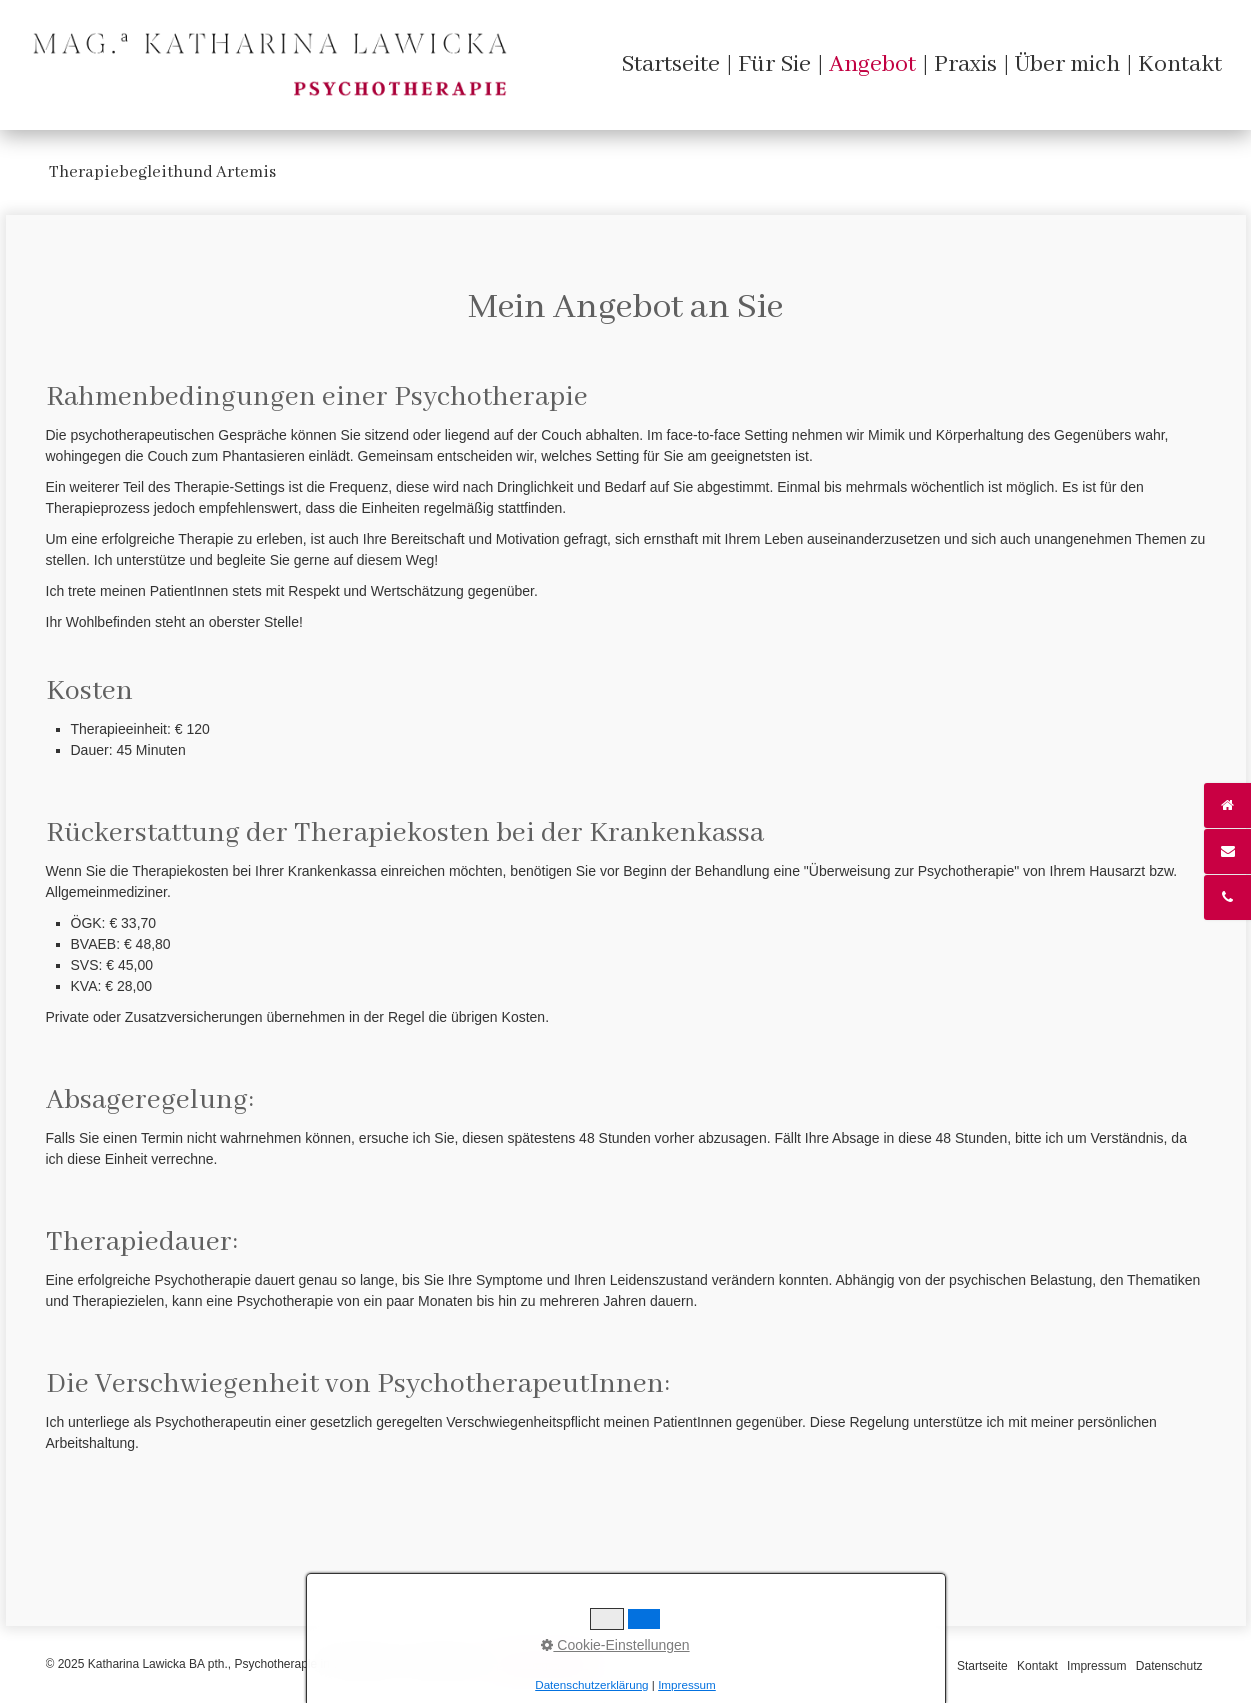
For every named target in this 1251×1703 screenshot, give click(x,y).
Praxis (965, 64)
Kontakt (1180, 64)
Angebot (872, 64)
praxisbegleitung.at (546, 1664)
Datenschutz (1169, 1666)
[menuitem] (670, 64)
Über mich (1067, 64)
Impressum (1096, 1666)
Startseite (670, 64)
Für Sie (774, 64)
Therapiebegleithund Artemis (162, 172)
